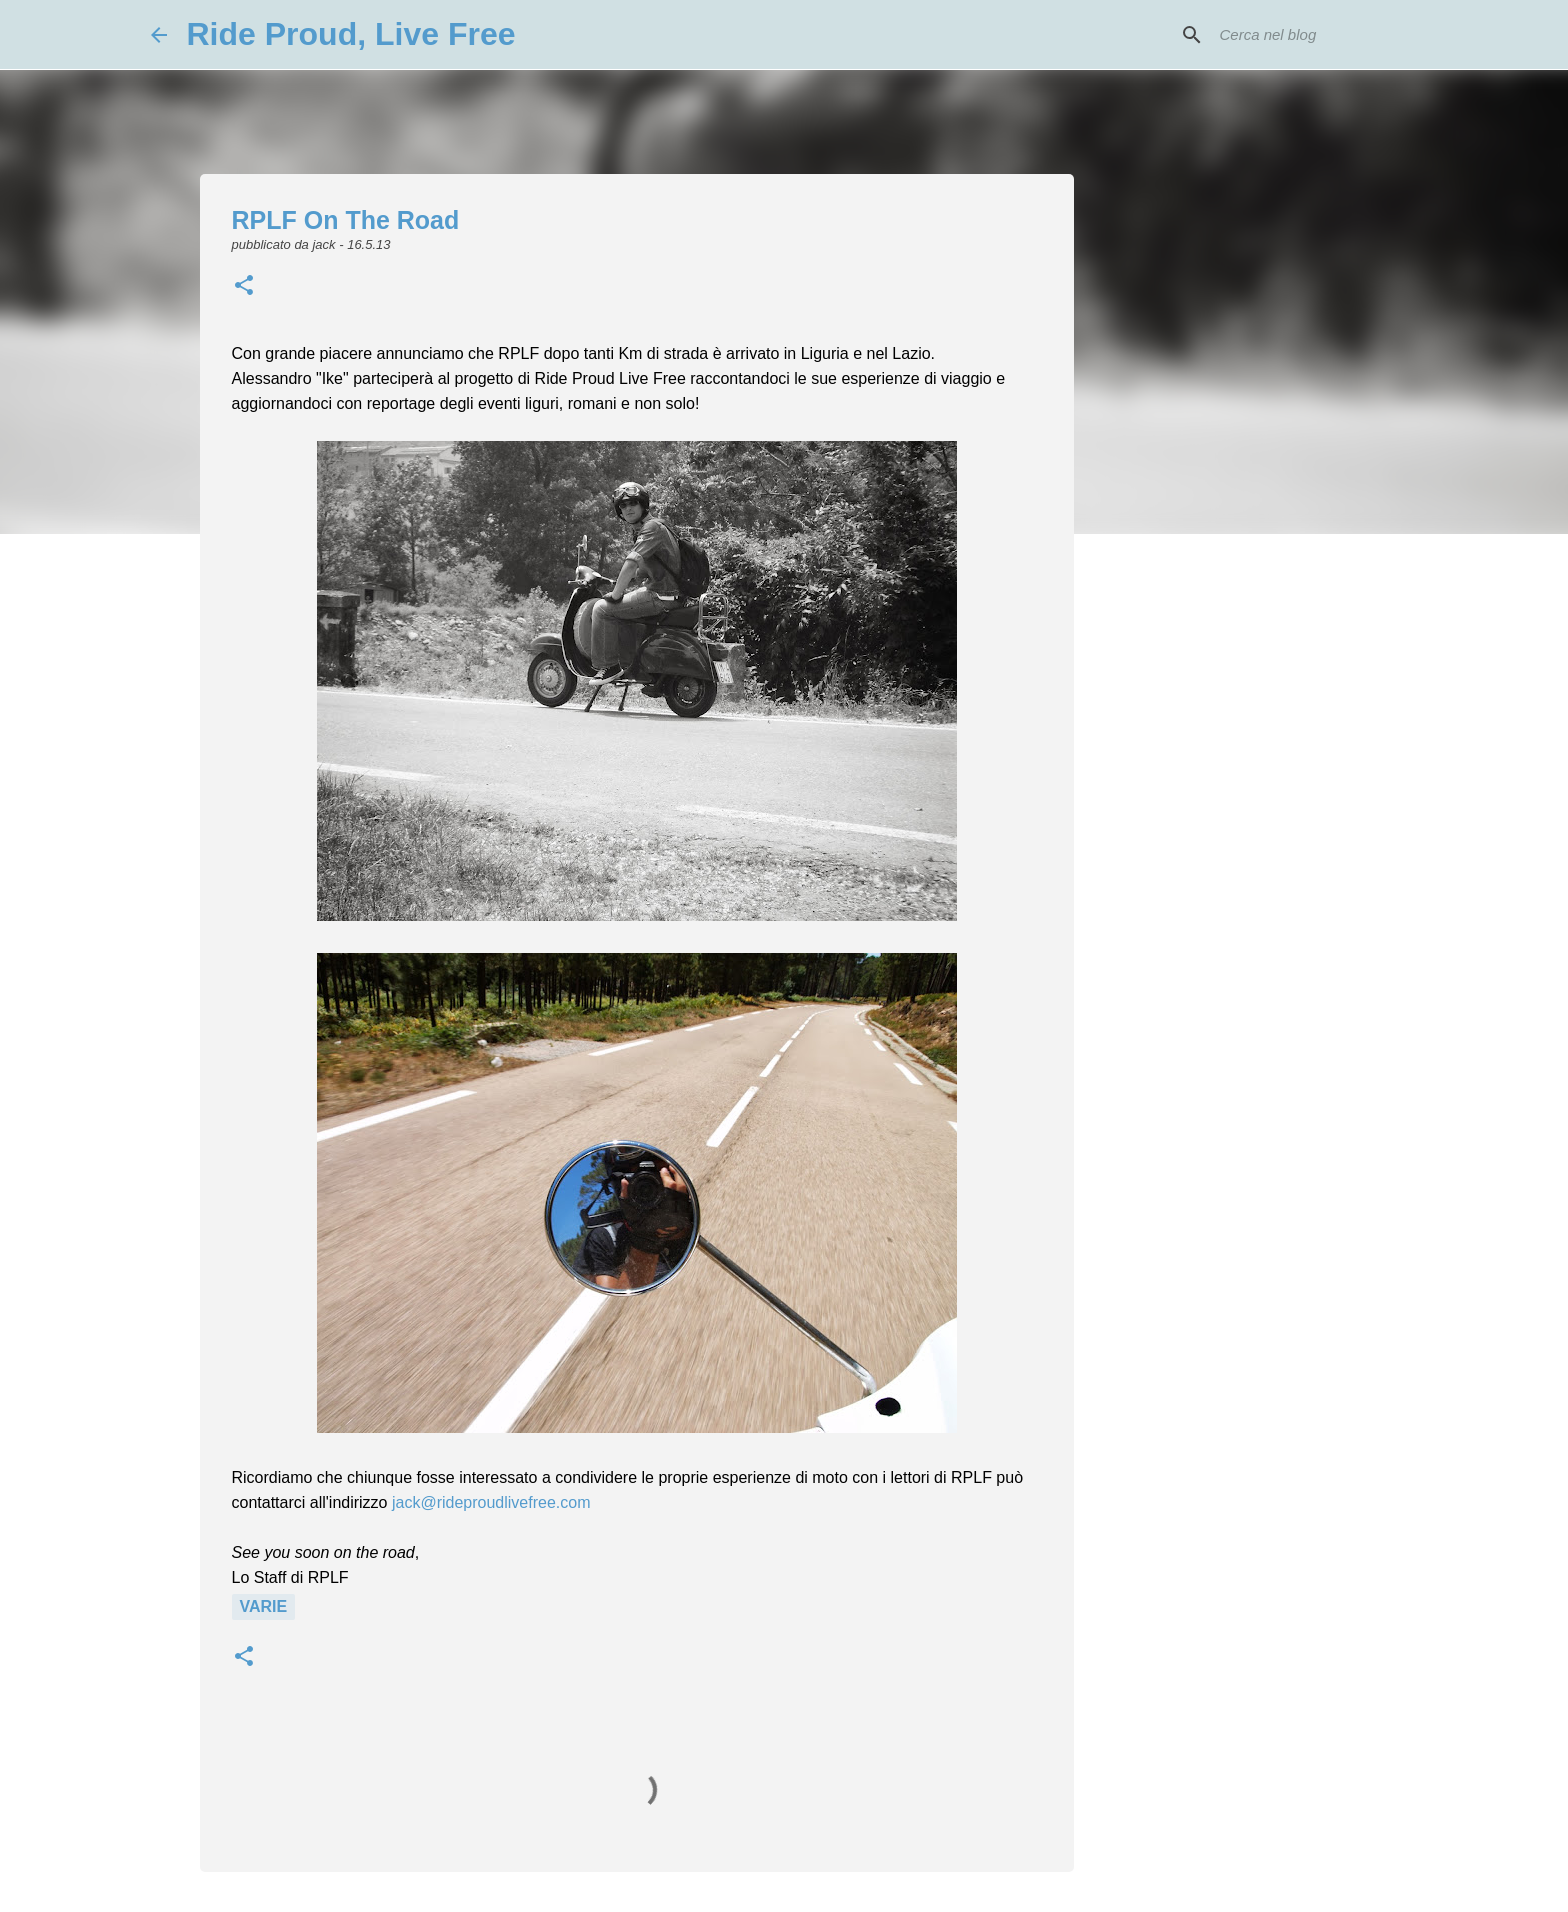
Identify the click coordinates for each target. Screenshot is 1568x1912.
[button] (244, 287)
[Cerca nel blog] (1317, 35)
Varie (264, 1606)
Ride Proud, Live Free (351, 34)
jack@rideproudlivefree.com (491, 1502)
